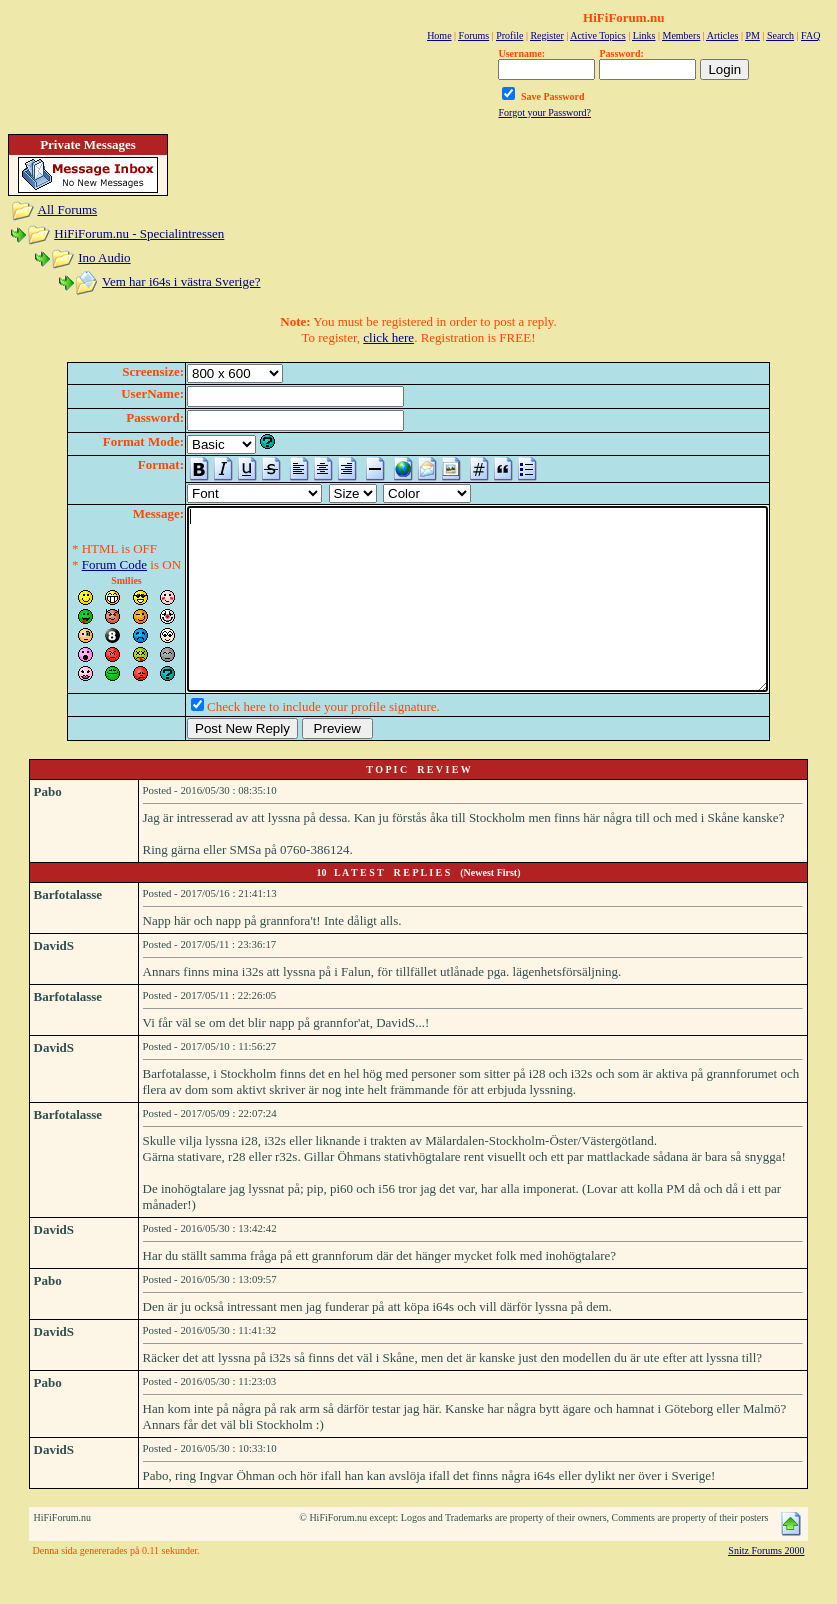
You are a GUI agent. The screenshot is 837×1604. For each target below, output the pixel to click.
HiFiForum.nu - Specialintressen (139, 233)
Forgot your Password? (544, 112)
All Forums (68, 209)
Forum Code (79, 564)
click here (388, 337)
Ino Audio (104, 257)
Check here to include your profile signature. (288, 742)
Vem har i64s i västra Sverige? (181, 281)
